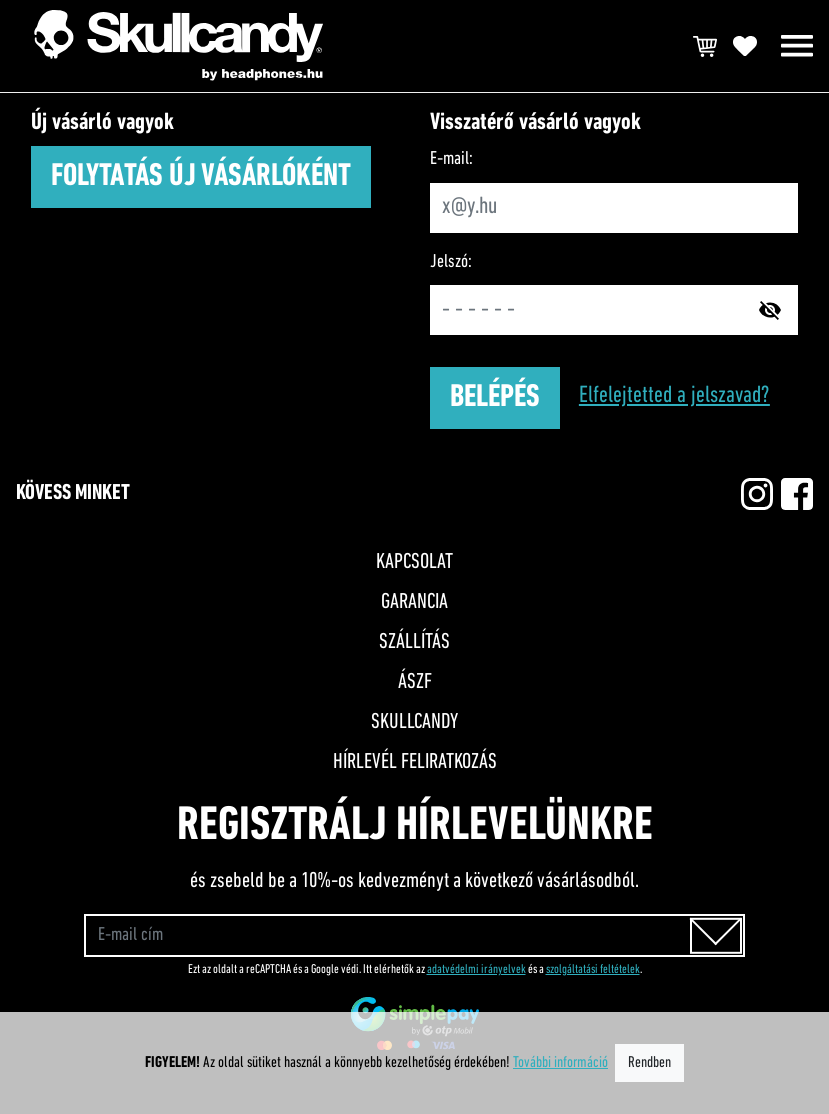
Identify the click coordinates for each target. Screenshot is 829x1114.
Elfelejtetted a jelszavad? (674, 396)
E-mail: (451, 159)
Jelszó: (451, 262)
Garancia (414, 602)
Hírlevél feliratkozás (415, 762)
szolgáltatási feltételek (593, 969)
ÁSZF (415, 682)
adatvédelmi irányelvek (476, 969)
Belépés (495, 398)
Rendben (649, 1063)
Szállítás (414, 642)
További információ (560, 1063)
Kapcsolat (414, 562)
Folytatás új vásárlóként (201, 177)
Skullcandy (414, 722)
